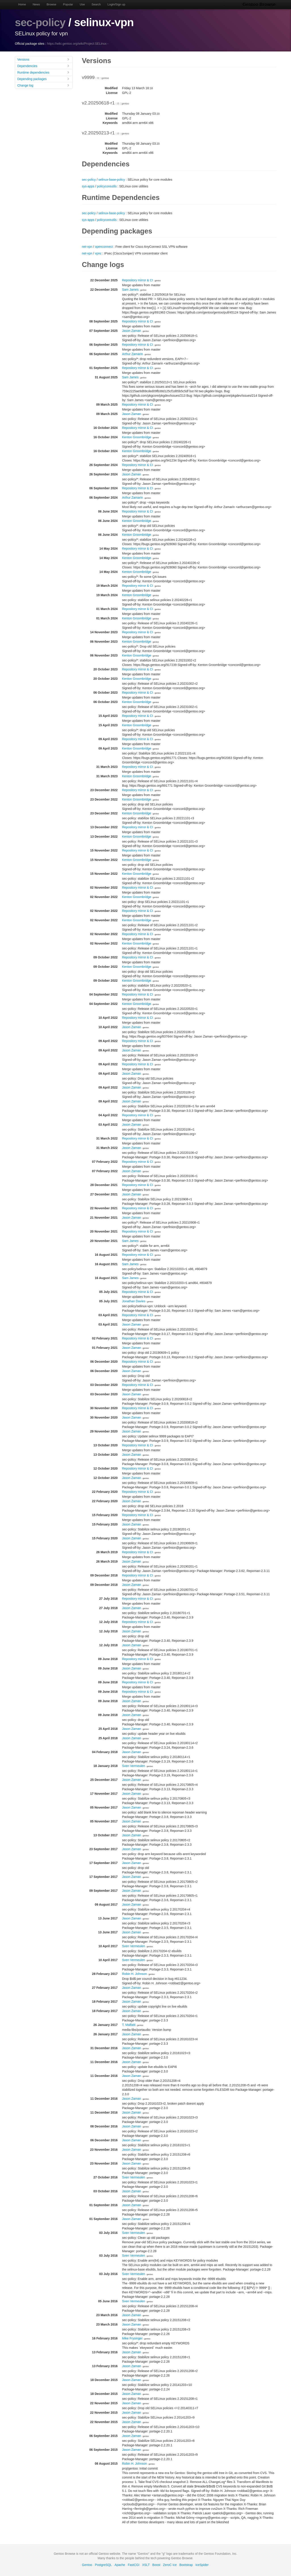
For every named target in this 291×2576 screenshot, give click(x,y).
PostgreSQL (103, 2565)
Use (82, 4)
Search (96, 4)
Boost (156, 2565)
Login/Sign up (116, 4)
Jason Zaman (131, 331)
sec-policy (41, 22)
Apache (120, 2565)
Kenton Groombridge (136, 437)
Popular (68, 4)
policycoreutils (107, 186)
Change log (43, 85)
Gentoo (87, 2565)
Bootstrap (186, 2565)
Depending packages (43, 79)
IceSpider (202, 2565)
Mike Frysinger (132, 2338)
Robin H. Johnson (134, 1974)
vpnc (98, 253)
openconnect (104, 246)
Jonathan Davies (133, 1301)
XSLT (146, 2565)
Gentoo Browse (259, 4)
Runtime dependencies (43, 72)
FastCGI (133, 2565)
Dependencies (43, 66)
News (36, 4)
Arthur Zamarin (132, 354)
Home (22, 4)
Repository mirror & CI (137, 280)
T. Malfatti (129, 2025)
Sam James (130, 289)
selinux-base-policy (111, 179)
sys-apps (88, 186)
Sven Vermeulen (133, 1766)
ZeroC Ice (170, 2565)
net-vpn (87, 246)
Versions (43, 59)
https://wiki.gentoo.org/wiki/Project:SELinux (77, 43)
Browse (51, 4)
